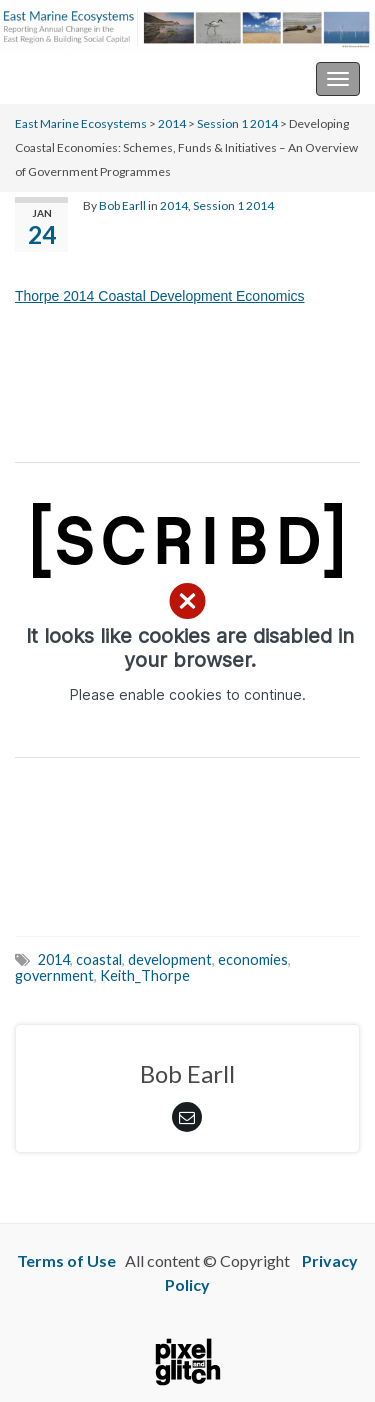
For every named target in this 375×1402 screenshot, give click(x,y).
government (54, 975)
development (170, 959)
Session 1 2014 (237, 123)
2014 (172, 123)
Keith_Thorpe (145, 975)
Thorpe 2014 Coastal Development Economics (160, 296)
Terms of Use (66, 1260)
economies (253, 959)
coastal (99, 959)
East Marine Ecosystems (99, 78)
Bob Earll (122, 205)
